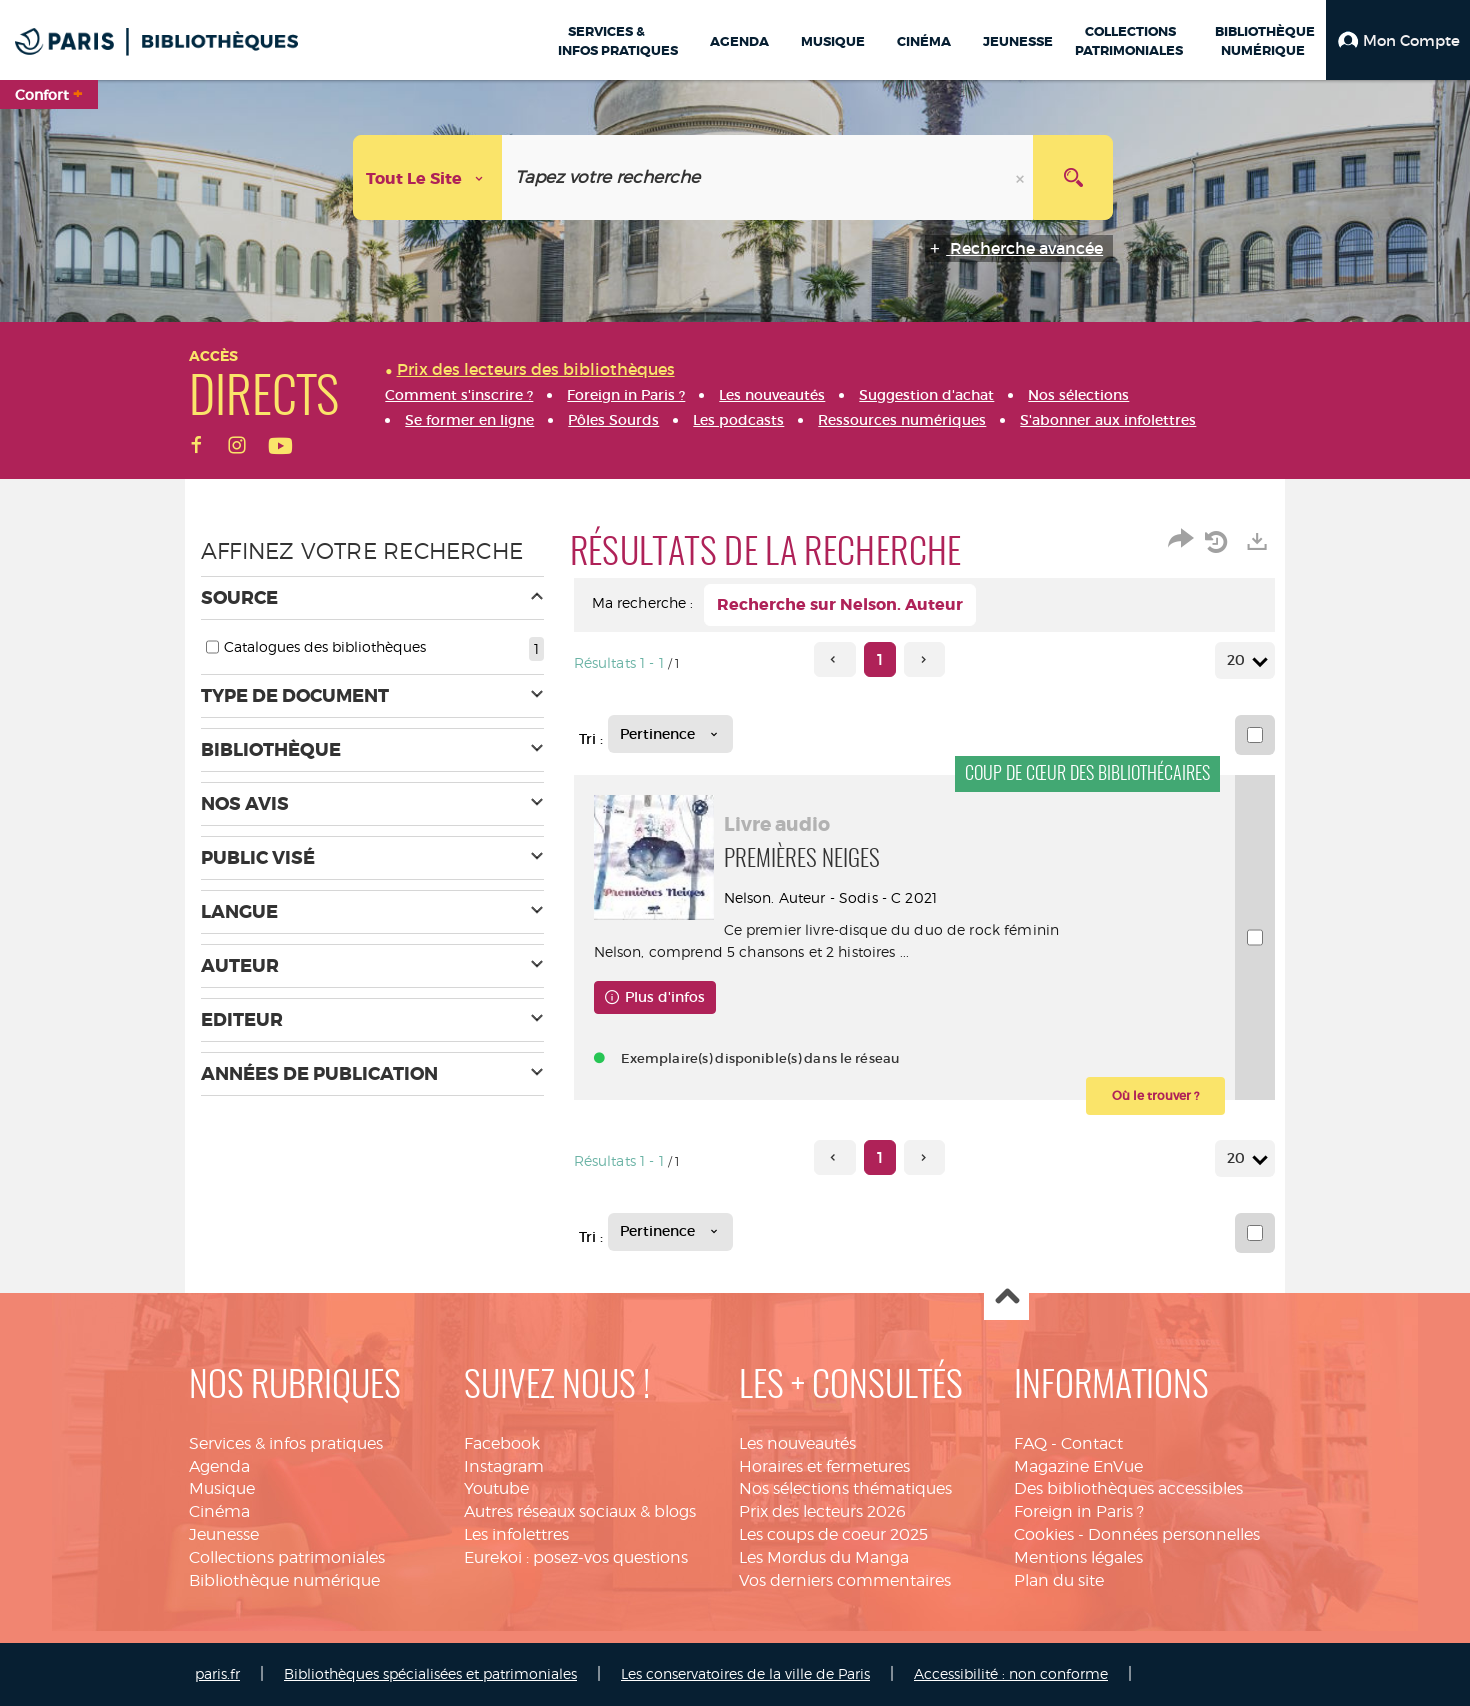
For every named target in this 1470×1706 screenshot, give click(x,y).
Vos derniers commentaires (845, 1580)
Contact (1092, 1443)
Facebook (502, 1443)
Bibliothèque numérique (284, 1580)
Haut (1006, 1298)
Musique (222, 1488)
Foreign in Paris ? (1079, 1511)
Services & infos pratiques (286, 1443)
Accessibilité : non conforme (1011, 1673)
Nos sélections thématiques (845, 1488)
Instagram (504, 1466)
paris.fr (217, 1673)
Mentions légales (1078, 1557)
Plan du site (1059, 1580)
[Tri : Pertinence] (670, 734)
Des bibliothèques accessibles (1128, 1488)
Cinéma (219, 1511)
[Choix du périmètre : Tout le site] (428, 177)
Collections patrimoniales (287, 1557)
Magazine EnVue (1078, 1466)
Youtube (496, 1488)
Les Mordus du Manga (824, 1557)
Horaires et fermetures (824, 1466)
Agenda (219, 1466)
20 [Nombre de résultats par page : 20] (1239, 660)
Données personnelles (1174, 1534)
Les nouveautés (797, 1443)
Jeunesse (224, 1534)
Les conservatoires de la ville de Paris (745, 1673)
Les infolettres (516, 1534)
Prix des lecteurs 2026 (822, 1511)
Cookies (1044, 1534)
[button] (1398, 40)
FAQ (1030, 1443)
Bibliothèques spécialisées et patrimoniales (430, 1673)
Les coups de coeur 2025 (833, 1534)
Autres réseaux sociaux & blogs (580, 1511)
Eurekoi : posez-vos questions (576, 1557)
